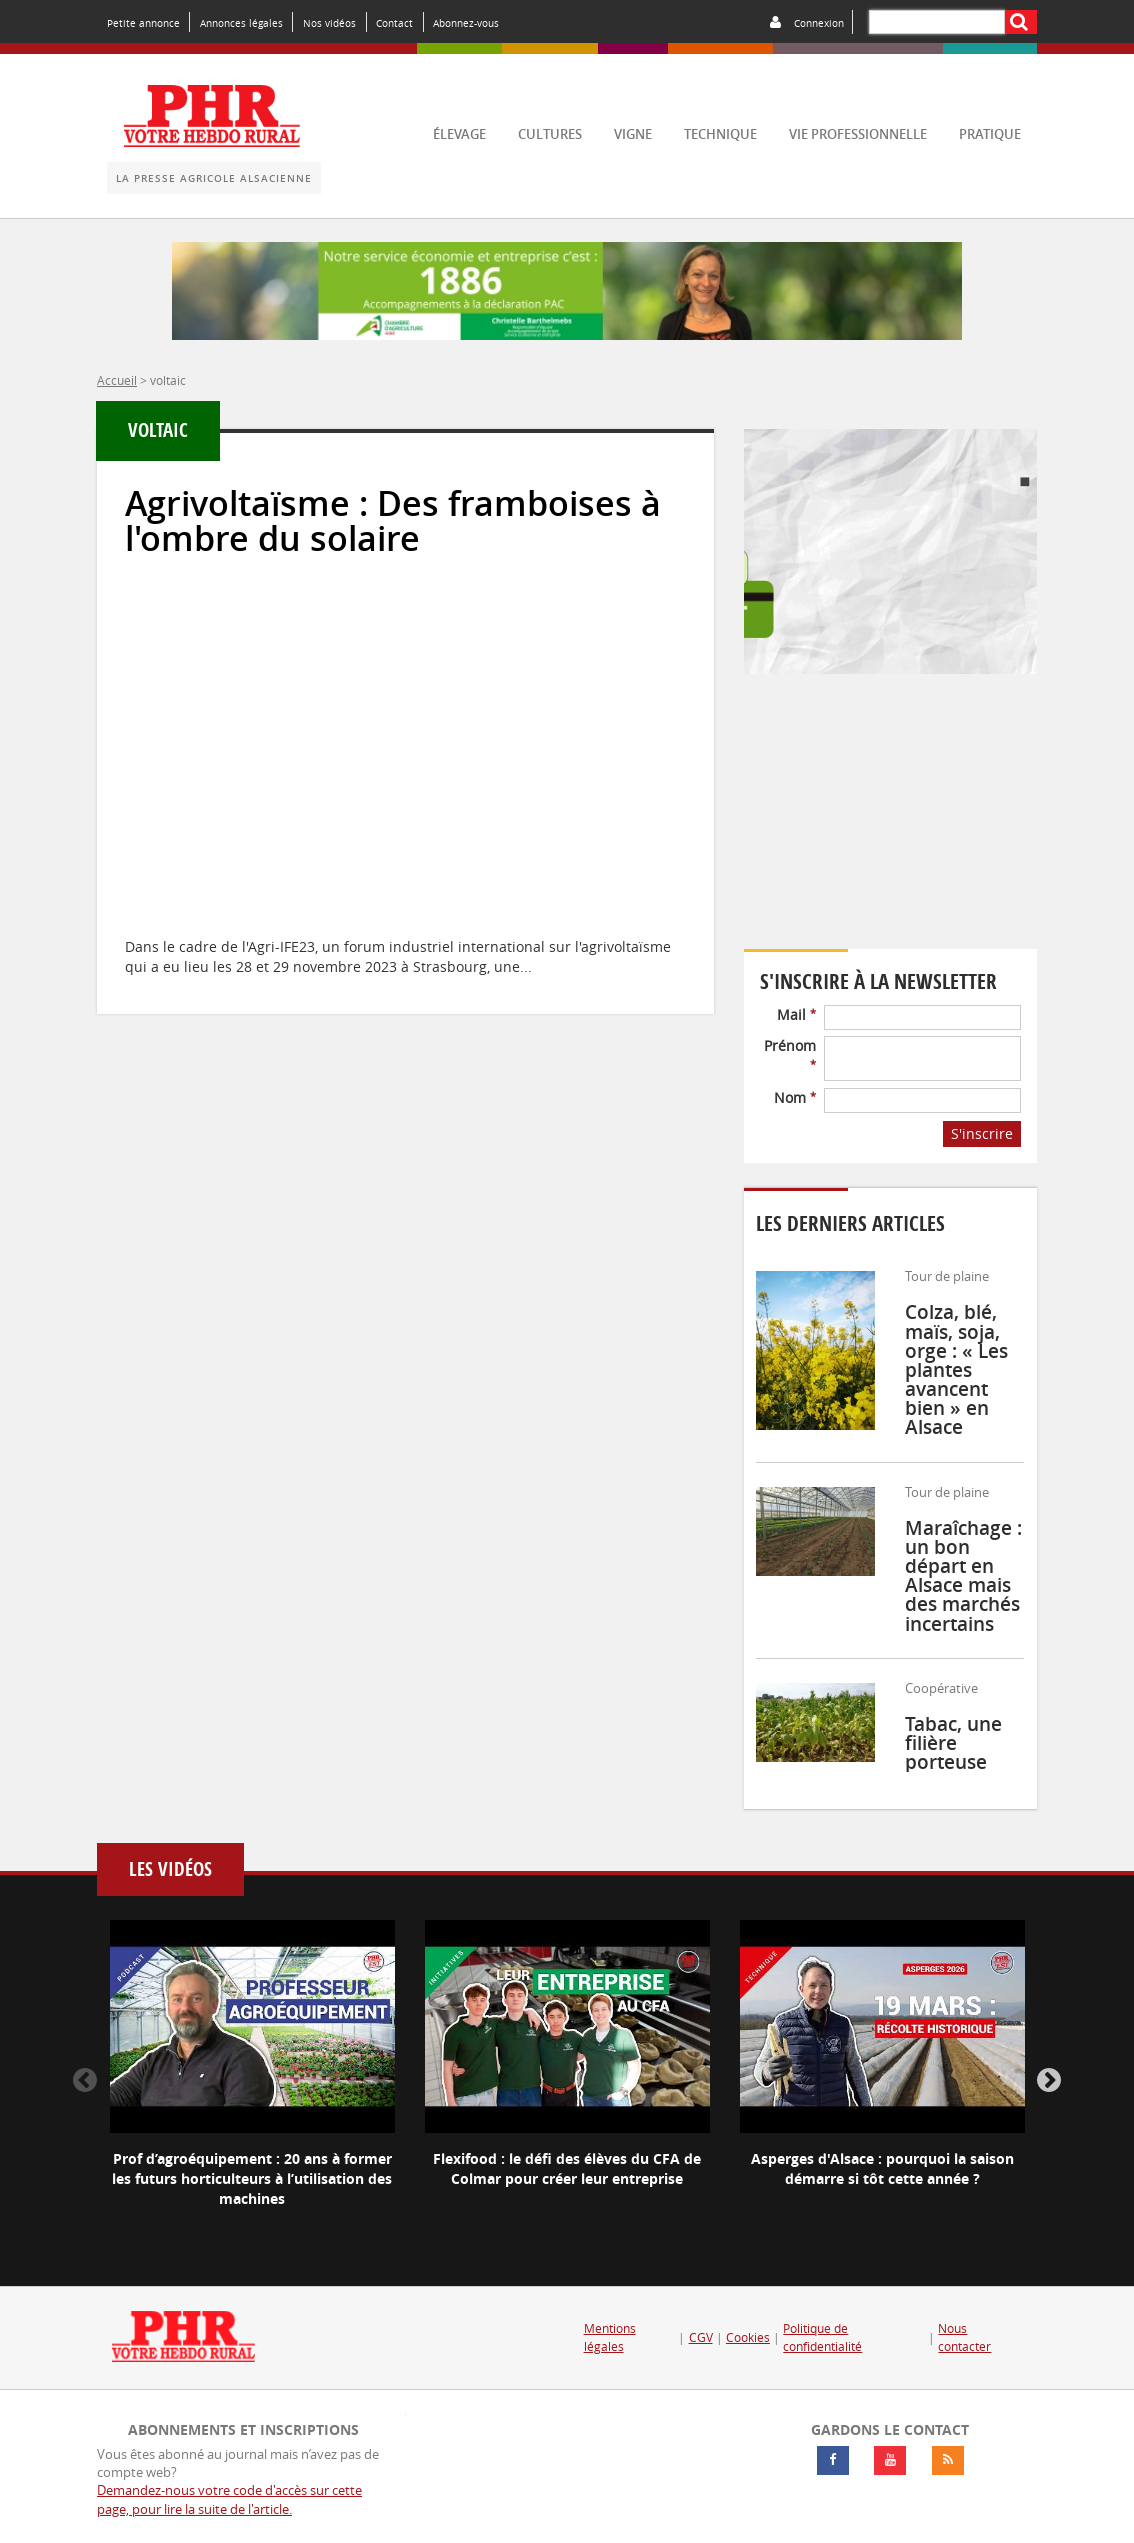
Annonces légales (241, 23)
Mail (796, 1014)
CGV (701, 2337)
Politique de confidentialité (822, 2337)
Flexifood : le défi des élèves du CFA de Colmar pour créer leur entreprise (567, 2168)
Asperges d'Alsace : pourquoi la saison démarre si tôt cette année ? (882, 2168)
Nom (795, 1097)
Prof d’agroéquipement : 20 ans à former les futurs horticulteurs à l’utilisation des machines (252, 2178)
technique (720, 134)
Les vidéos (170, 1869)
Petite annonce (143, 23)
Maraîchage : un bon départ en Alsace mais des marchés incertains (963, 1576)
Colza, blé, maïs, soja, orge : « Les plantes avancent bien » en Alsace (956, 1369)
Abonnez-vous (466, 23)
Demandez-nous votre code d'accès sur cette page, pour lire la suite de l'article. (229, 2499)
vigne (633, 134)
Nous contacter (964, 2337)
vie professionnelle (858, 134)
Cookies (748, 2337)
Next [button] (1049, 2081)
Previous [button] (85, 2081)
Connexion (819, 23)
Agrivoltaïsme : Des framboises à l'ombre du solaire (393, 521)
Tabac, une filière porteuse (953, 1743)
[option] (252, 2081)
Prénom (790, 1053)
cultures (550, 134)
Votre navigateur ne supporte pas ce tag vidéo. (890, 825)
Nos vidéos (329, 23)
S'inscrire (982, 1133)
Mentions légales (610, 2337)
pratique (990, 134)
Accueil (117, 380)
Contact (394, 23)
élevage (459, 134)
